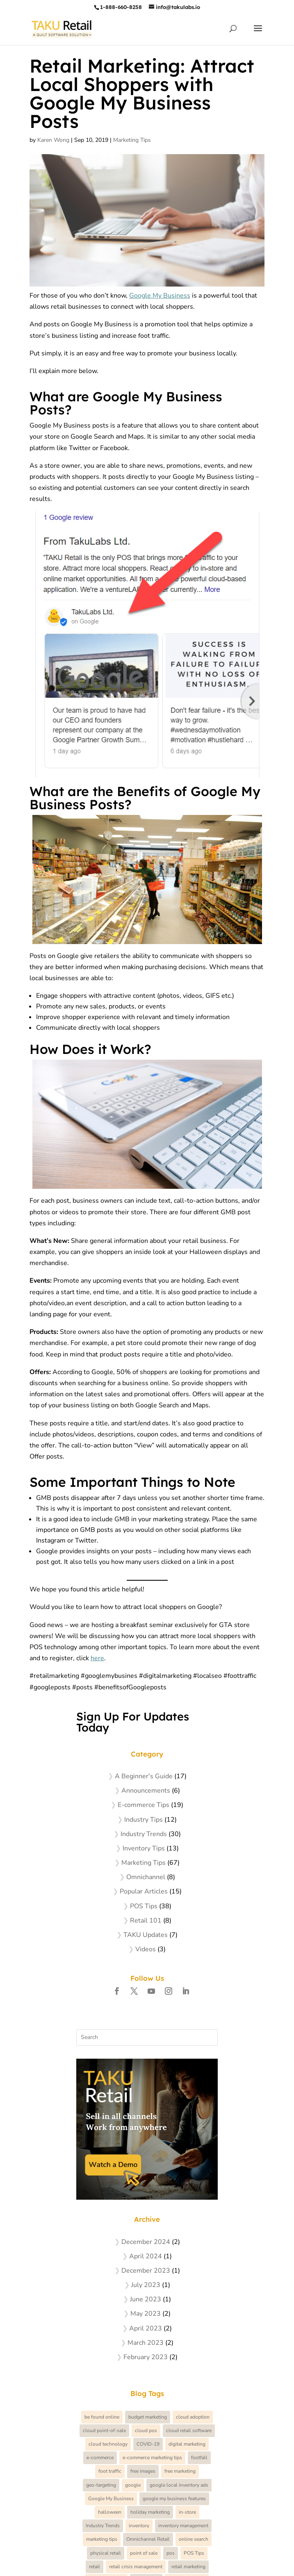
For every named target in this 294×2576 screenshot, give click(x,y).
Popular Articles (144, 1891)
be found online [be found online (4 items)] (101, 2417)
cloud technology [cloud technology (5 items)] (108, 2444)
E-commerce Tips (143, 1804)
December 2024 (145, 2241)
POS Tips (143, 1906)
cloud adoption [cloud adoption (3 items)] (193, 2417)
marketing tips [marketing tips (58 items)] (101, 2539)
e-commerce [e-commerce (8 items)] (100, 2457)
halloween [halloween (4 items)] (109, 2512)
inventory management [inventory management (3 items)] (183, 2525)
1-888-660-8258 (121, 7)
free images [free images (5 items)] (142, 2471)
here (97, 1658)
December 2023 (145, 2270)
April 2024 (145, 2256)
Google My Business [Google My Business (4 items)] (111, 2498)
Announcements (145, 1790)
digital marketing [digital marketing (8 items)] (187, 2444)
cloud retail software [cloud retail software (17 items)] (189, 2430)
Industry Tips (143, 1819)
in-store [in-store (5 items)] (187, 2512)
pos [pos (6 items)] (170, 2553)
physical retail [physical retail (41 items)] (105, 2553)
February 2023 (145, 2357)
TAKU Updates (145, 1934)
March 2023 (146, 2342)
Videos (145, 1949)
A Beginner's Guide (144, 1776)
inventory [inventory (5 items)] (139, 2525)
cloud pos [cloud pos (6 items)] (146, 2430)
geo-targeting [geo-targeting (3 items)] (101, 2485)
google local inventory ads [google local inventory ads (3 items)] (179, 2485)
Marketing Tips (132, 140)
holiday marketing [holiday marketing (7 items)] (150, 2512)
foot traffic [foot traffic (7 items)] (109, 2471)
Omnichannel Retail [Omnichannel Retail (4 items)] (148, 2539)
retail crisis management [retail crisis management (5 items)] (135, 2566)
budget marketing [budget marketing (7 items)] (147, 2417)
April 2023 (145, 2328)
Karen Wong (53, 140)
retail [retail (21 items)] (94, 2566)
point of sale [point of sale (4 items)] (143, 2553)
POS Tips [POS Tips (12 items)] (194, 2553)
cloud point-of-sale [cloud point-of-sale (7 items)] (104, 2430)
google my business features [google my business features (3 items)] (174, 2498)
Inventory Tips (144, 1848)
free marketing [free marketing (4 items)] (180, 2471)
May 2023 (145, 2313)
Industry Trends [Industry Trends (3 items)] (103, 2525)
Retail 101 (146, 1920)
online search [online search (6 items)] (193, 2539)
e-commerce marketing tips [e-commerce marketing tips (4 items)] (152, 2457)
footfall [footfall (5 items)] (199, 2457)
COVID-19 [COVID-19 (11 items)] (148, 2444)
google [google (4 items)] (133, 2485)
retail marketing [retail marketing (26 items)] (188, 2566)
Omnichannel (145, 1877)
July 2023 (145, 2284)
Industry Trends (144, 1834)
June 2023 (145, 2299)
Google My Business (159, 295)
